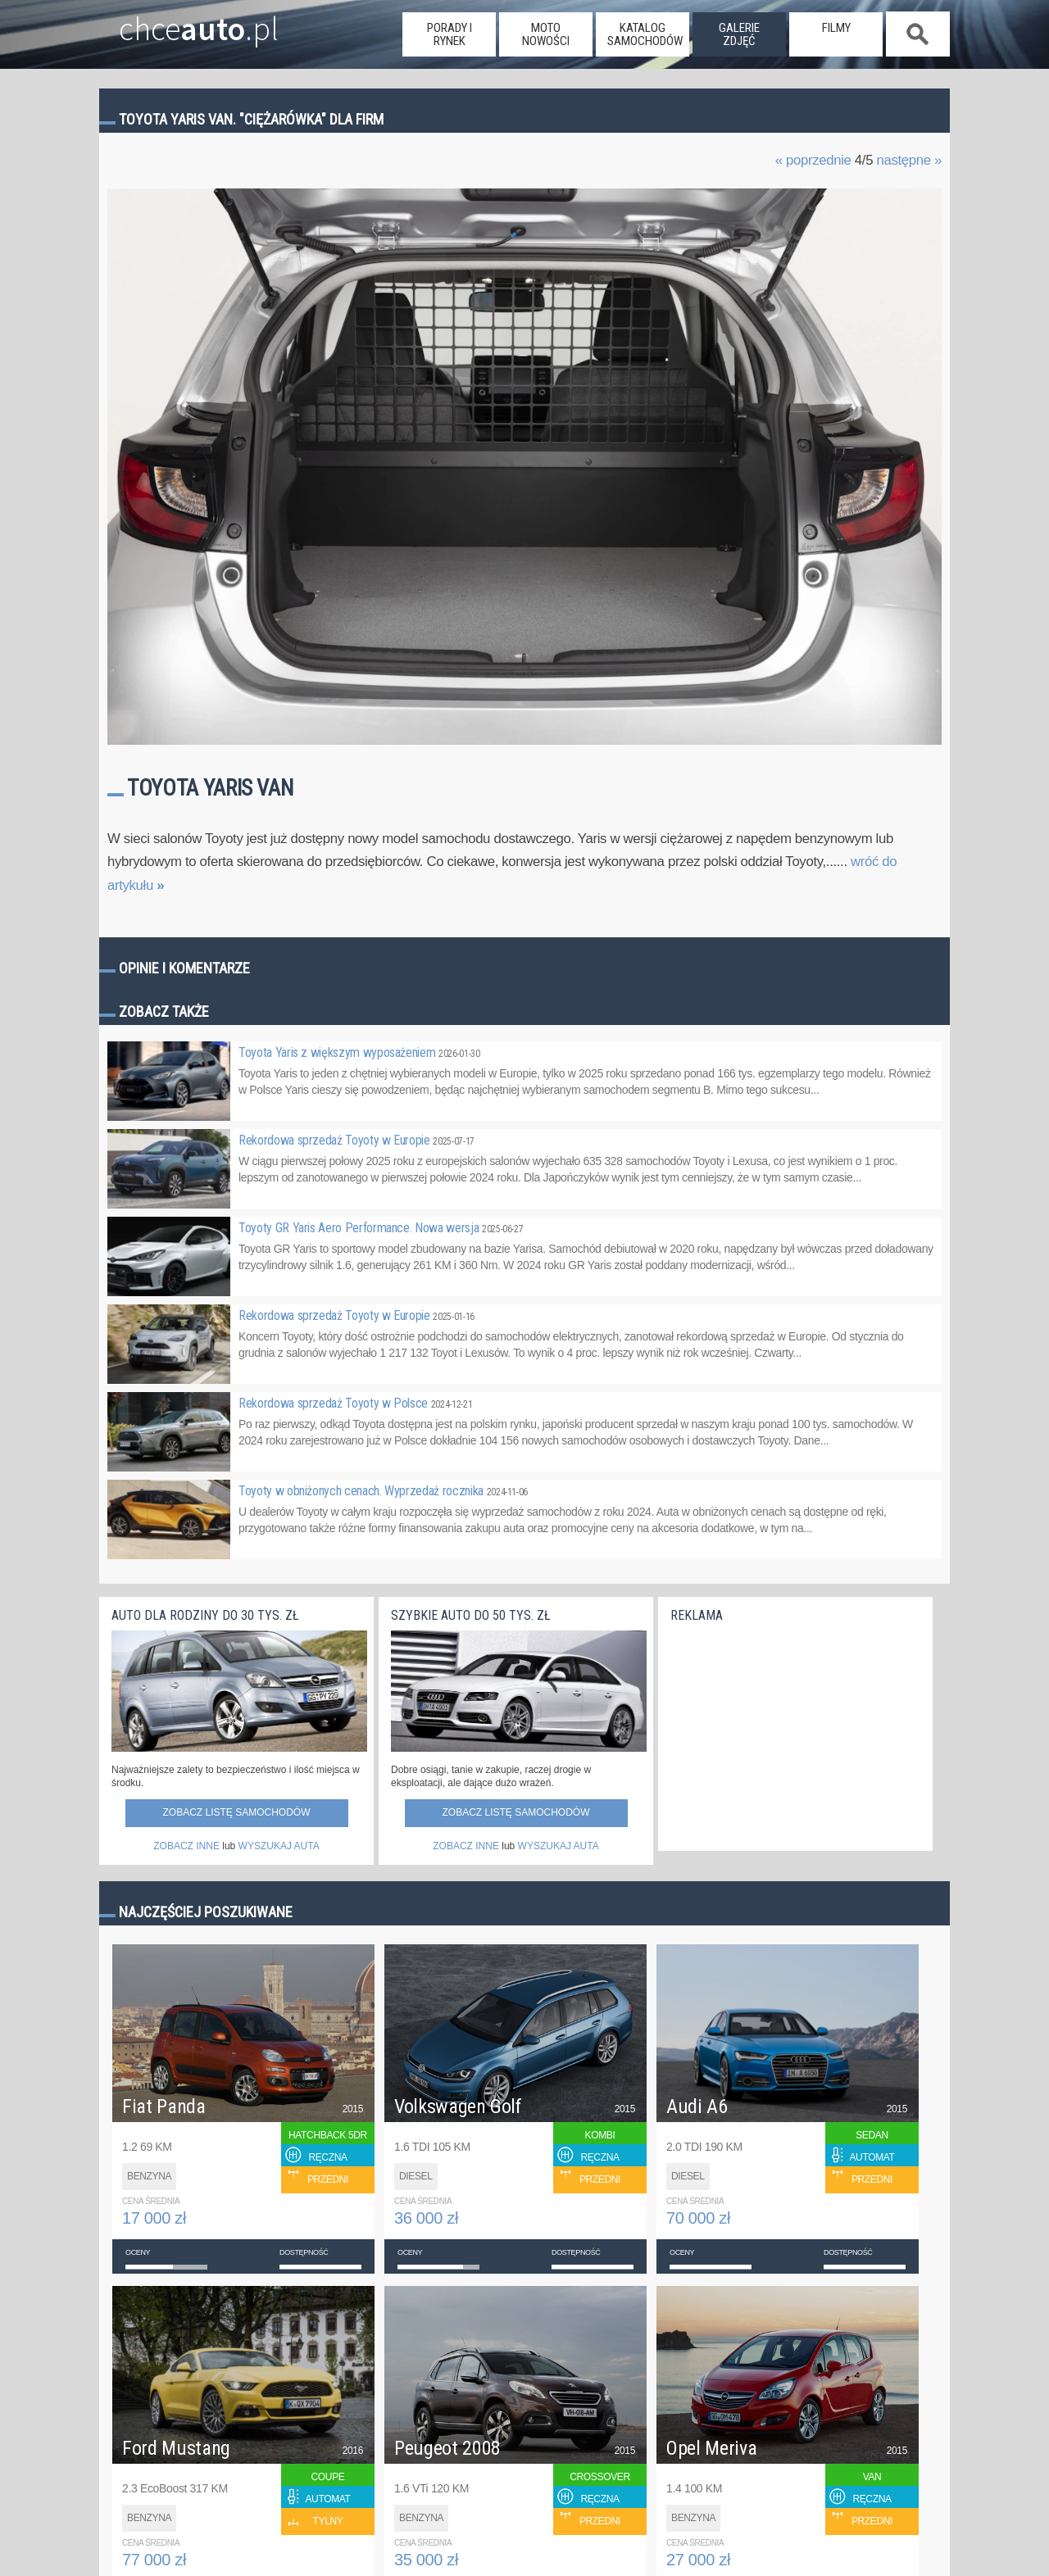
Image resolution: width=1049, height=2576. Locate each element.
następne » (909, 160)
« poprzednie (813, 160)
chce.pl (179, 22)
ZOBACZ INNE (186, 1846)
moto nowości (546, 34)
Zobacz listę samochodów (236, 1812)
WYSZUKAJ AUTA (279, 1846)
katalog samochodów (645, 34)
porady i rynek (449, 34)
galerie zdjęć (739, 34)
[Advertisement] (793, 1732)
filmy (836, 27)
